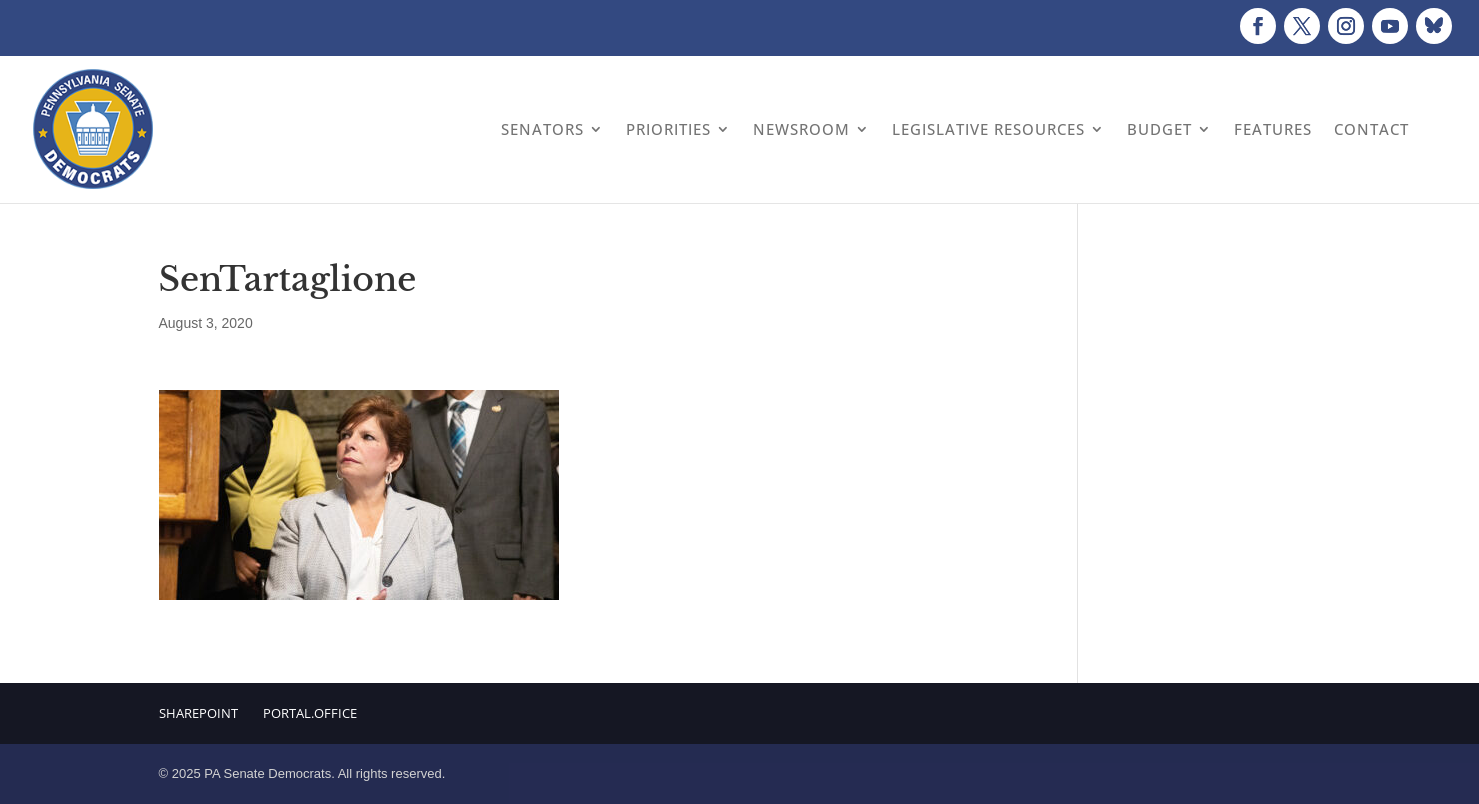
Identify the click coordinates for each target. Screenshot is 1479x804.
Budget (1159, 129)
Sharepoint (198, 713)
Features (1273, 129)
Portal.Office (310, 713)
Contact (1371, 129)
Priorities (668, 129)
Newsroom (801, 129)
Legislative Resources (988, 129)
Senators (542, 129)
